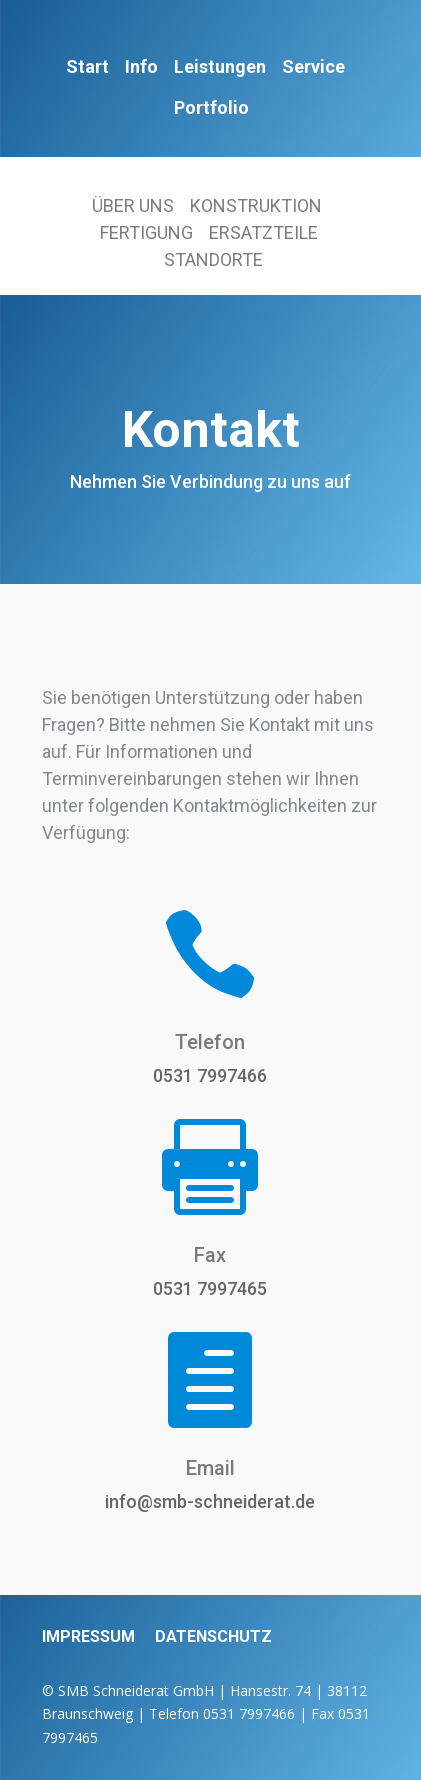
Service (313, 66)
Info (141, 66)
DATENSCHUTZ (213, 1636)
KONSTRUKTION (256, 205)
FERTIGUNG (146, 232)
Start (87, 66)
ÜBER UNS (133, 205)
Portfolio (211, 107)
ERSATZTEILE (263, 232)
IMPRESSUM (88, 1636)
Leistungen (220, 66)
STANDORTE (213, 259)
